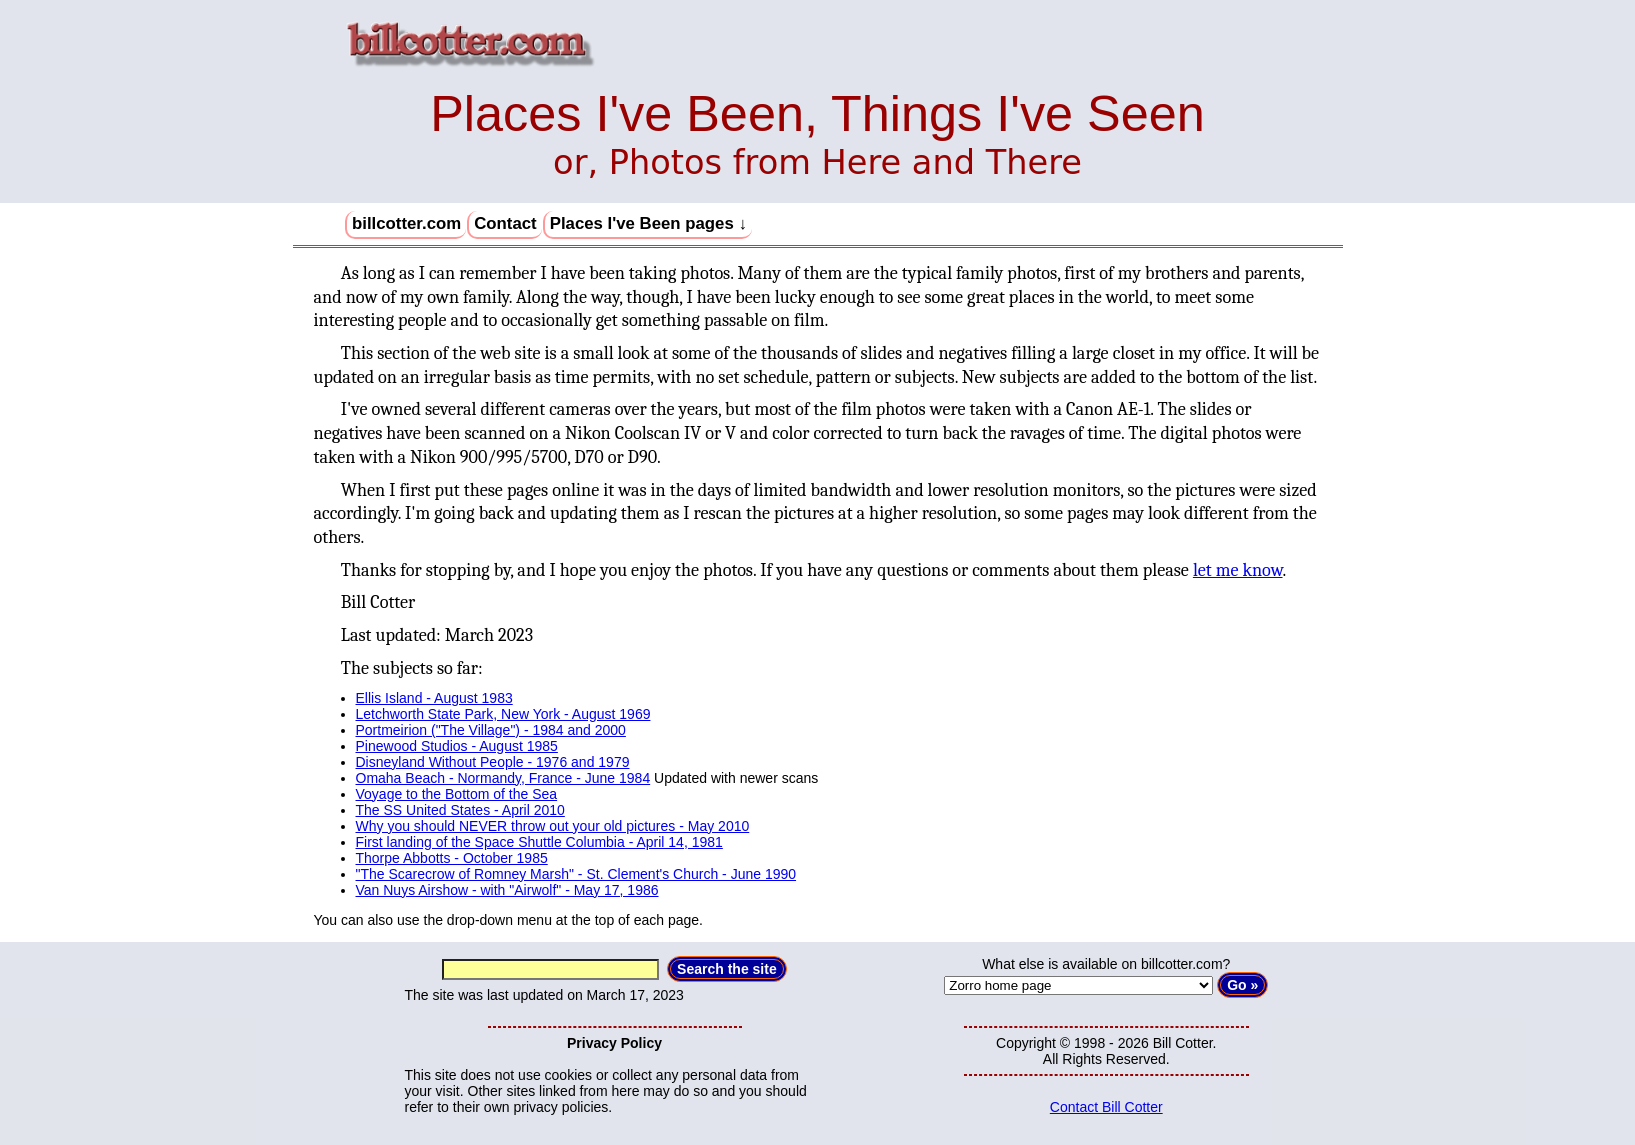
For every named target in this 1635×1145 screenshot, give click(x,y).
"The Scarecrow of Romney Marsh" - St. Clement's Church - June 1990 (576, 874)
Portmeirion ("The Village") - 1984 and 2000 (491, 730)
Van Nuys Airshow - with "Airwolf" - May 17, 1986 (507, 890)
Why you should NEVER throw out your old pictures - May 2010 (553, 826)
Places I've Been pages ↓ (648, 223)
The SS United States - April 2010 (460, 810)
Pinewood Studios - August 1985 (457, 746)
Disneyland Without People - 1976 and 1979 (493, 762)
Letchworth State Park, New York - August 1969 (503, 714)
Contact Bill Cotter (1106, 1107)
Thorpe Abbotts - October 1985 (452, 858)
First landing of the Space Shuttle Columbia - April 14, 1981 (539, 842)
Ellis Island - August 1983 (434, 698)
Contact (505, 223)
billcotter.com (406, 223)
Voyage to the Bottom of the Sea (457, 794)
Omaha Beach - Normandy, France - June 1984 (503, 778)
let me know (1238, 570)
